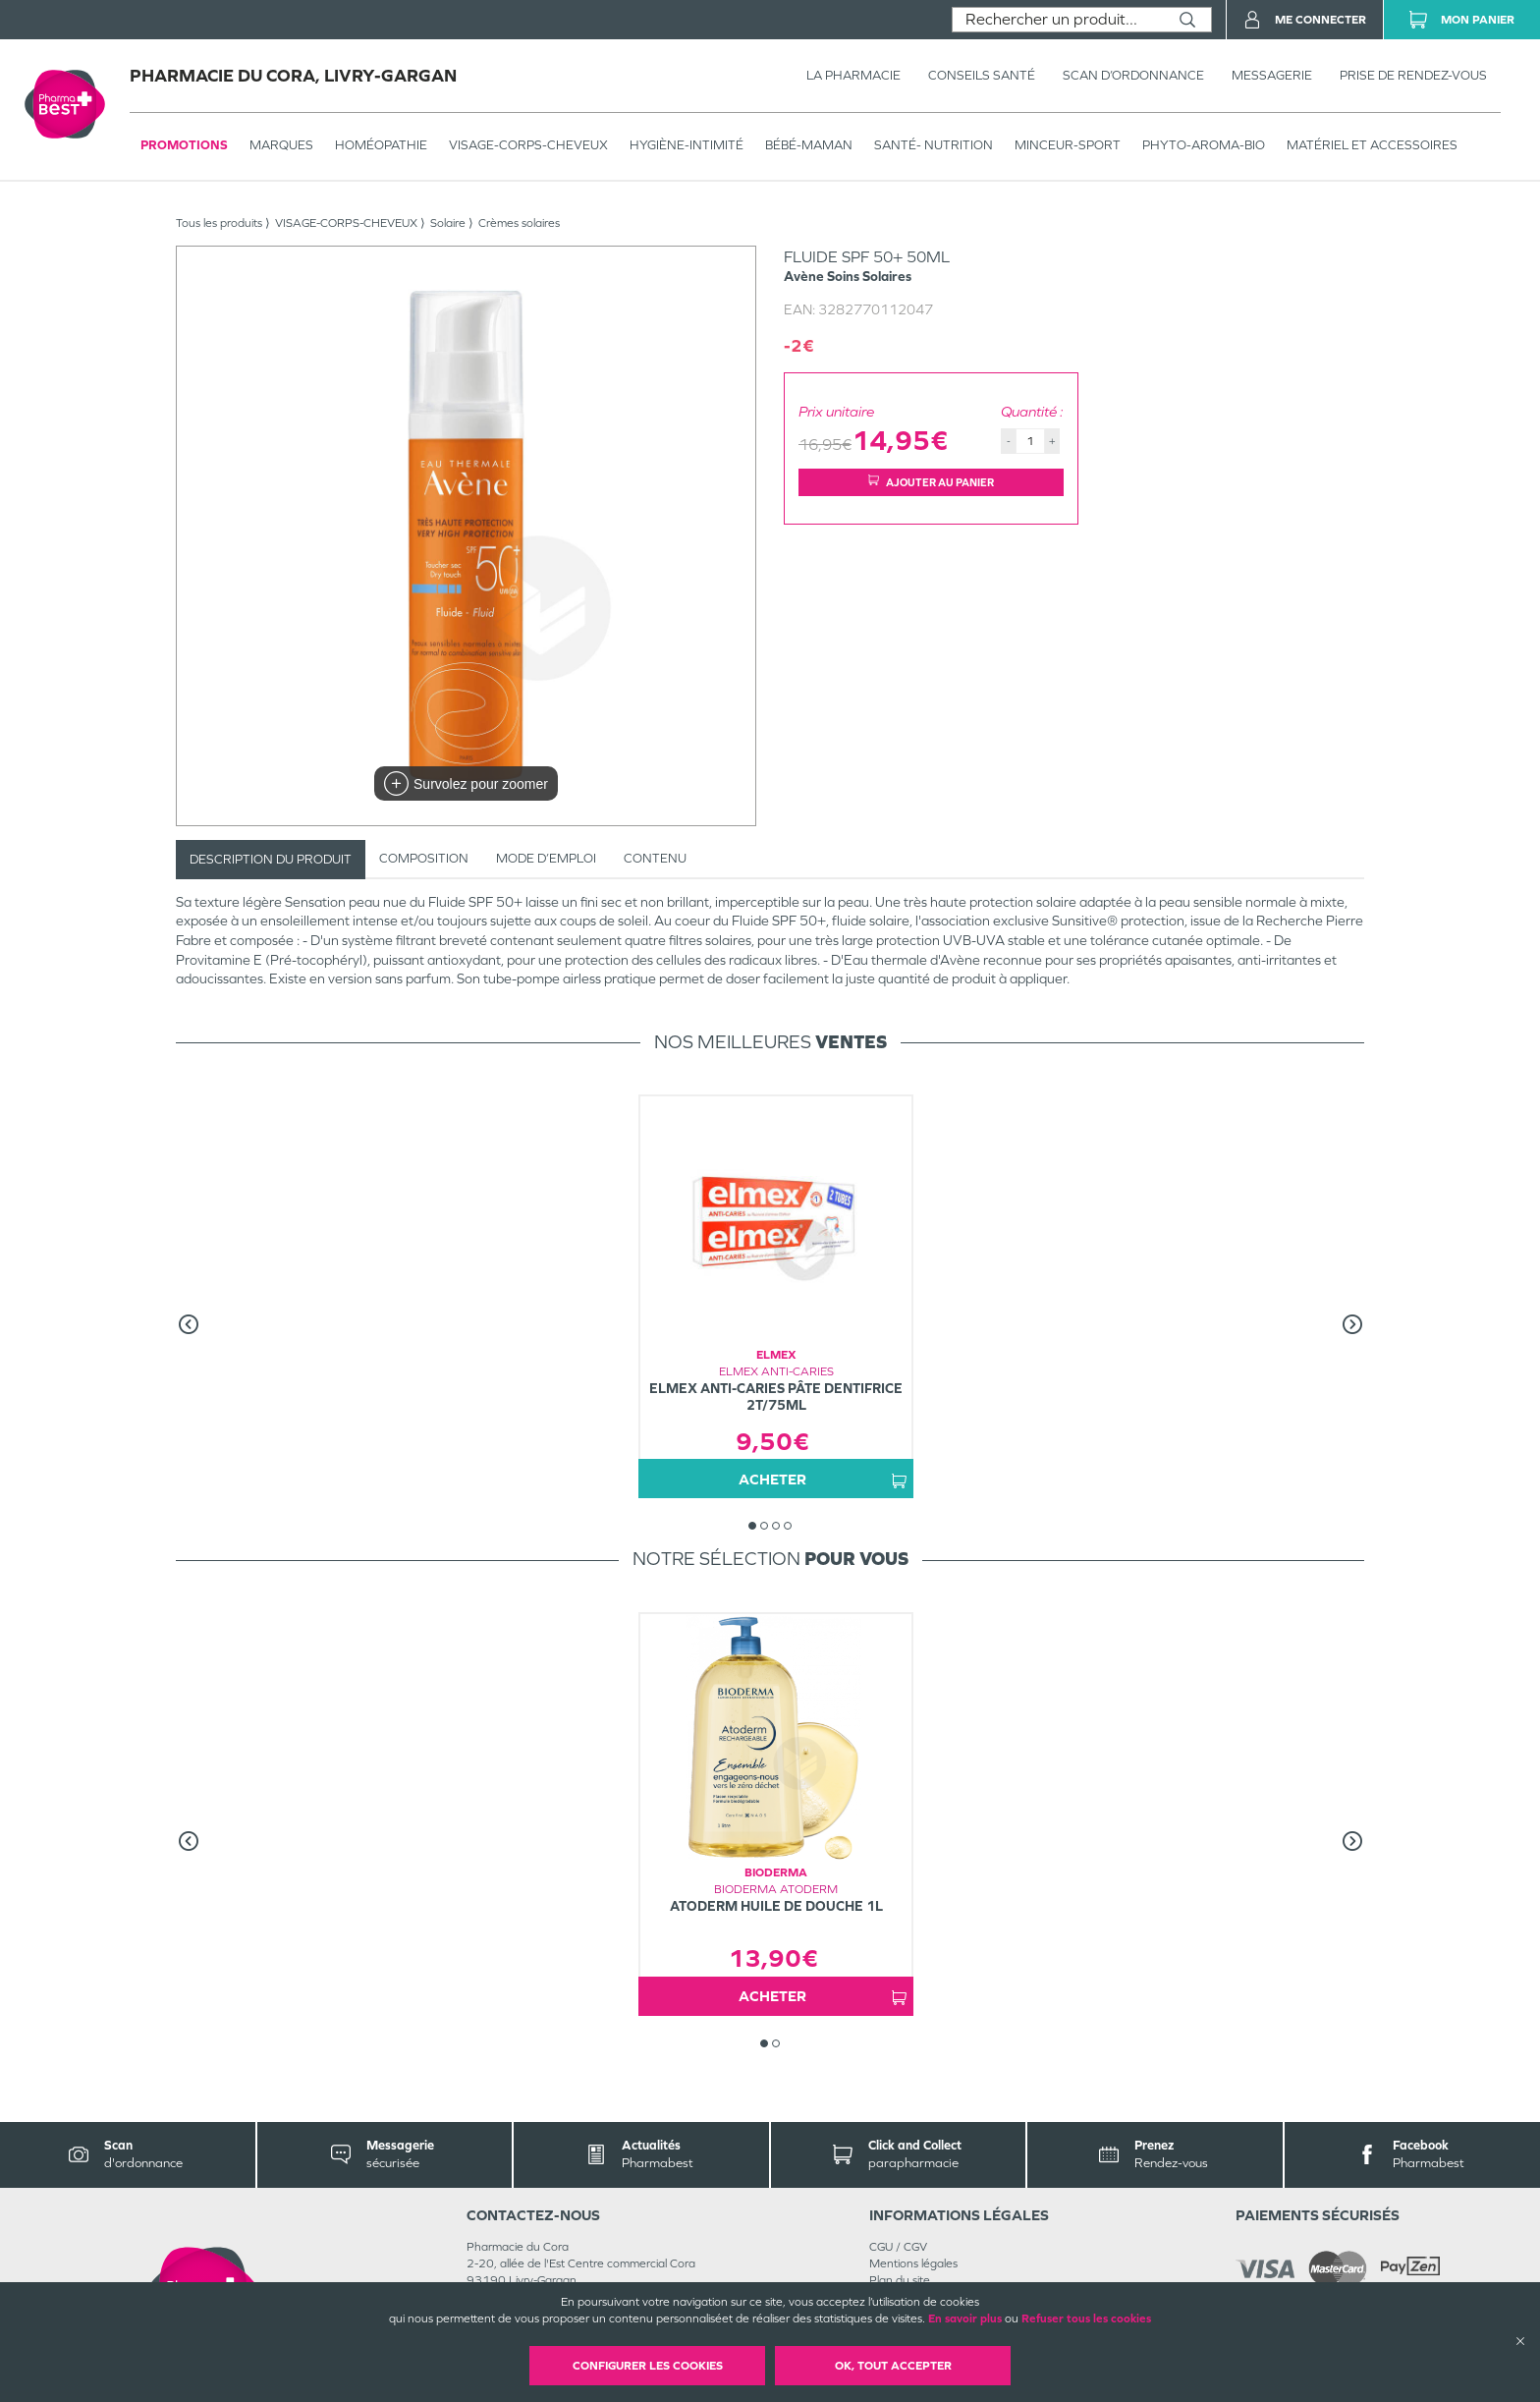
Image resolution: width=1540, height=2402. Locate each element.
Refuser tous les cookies (1086, 2318)
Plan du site (899, 2280)
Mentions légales (913, 2263)
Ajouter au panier (931, 482)
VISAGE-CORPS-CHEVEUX (528, 145)
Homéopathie (381, 145)
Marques (281, 145)
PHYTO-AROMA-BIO (1203, 145)
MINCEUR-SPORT (1068, 145)
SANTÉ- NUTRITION (933, 145)
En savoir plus (965, 2318)
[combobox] (1058, 19)
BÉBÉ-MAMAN (808, 145)
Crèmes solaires (519, 223)
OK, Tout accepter (893, 2366)
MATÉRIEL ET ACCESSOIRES (1372, 145)
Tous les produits (219, 223)
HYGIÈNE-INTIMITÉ (686, 145)
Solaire (448, 223)
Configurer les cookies (648, 2366)
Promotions (184, 145)
